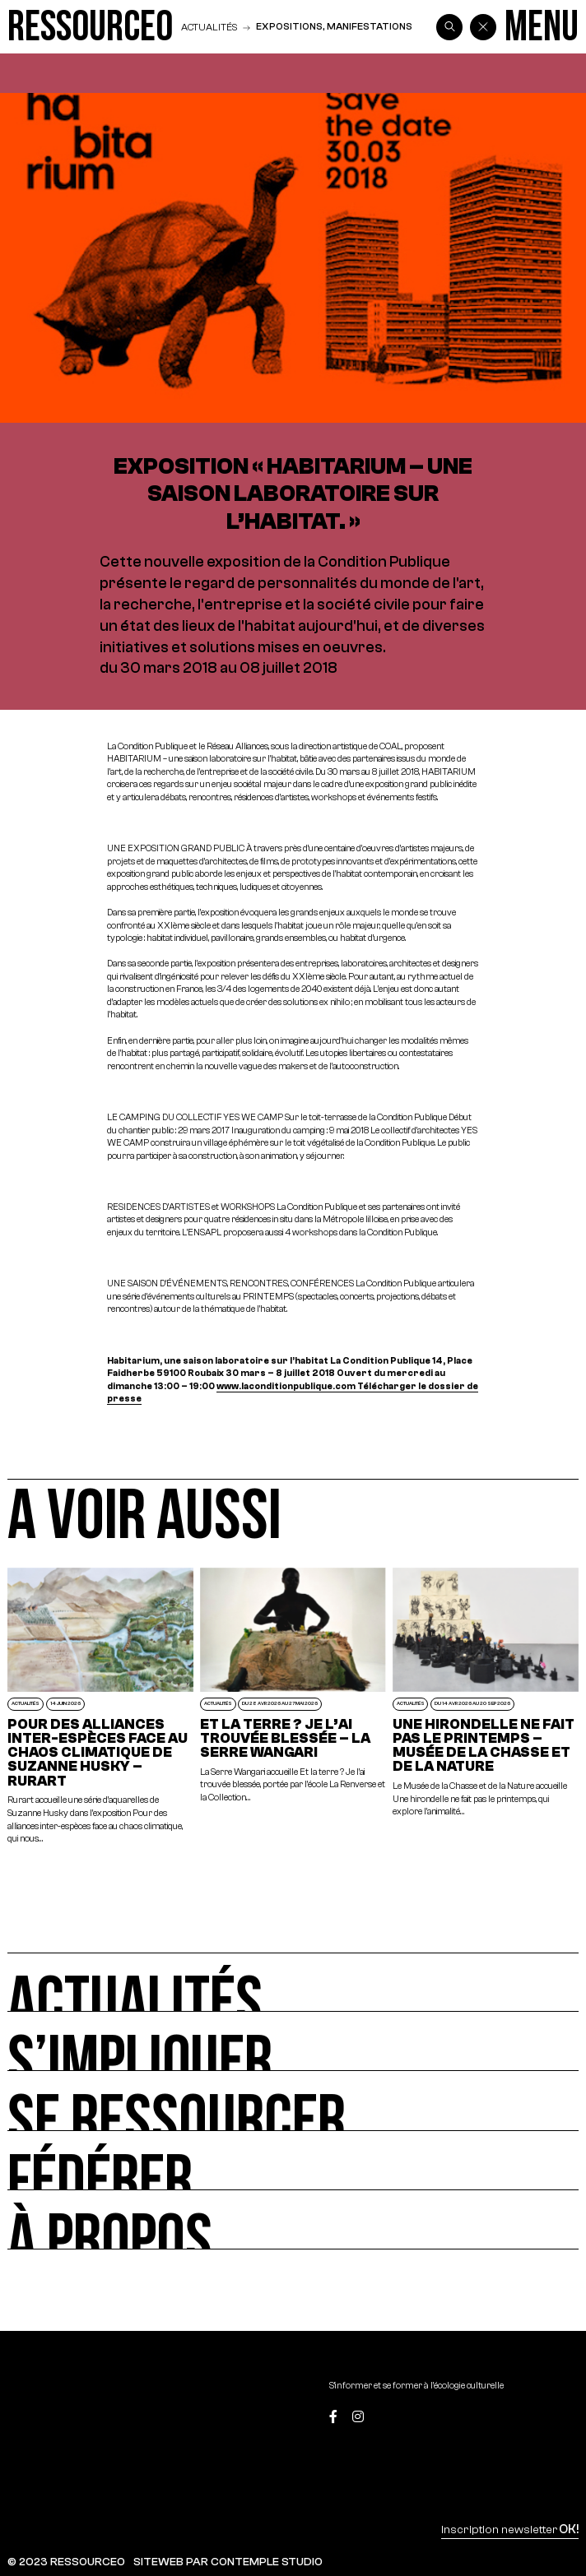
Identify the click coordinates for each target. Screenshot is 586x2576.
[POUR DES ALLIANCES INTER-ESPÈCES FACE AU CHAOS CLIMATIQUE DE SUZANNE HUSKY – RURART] (100, 1707)
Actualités (209, 26)
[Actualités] (293, 1982)
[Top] (541, 2417)
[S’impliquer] (293, 2041)
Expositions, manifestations (334, 26)
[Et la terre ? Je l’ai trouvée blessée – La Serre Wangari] (293, 1707)
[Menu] (542, 26)
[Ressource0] (90, 26)
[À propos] (293, 2219)
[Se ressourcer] (293, 2100)
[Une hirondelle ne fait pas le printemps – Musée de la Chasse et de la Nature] (486, 1707)
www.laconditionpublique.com (286, 1386)
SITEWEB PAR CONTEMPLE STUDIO (228, 2561)
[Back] (483, 27)
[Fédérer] (293, 2160)
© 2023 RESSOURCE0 (66, 2561)
